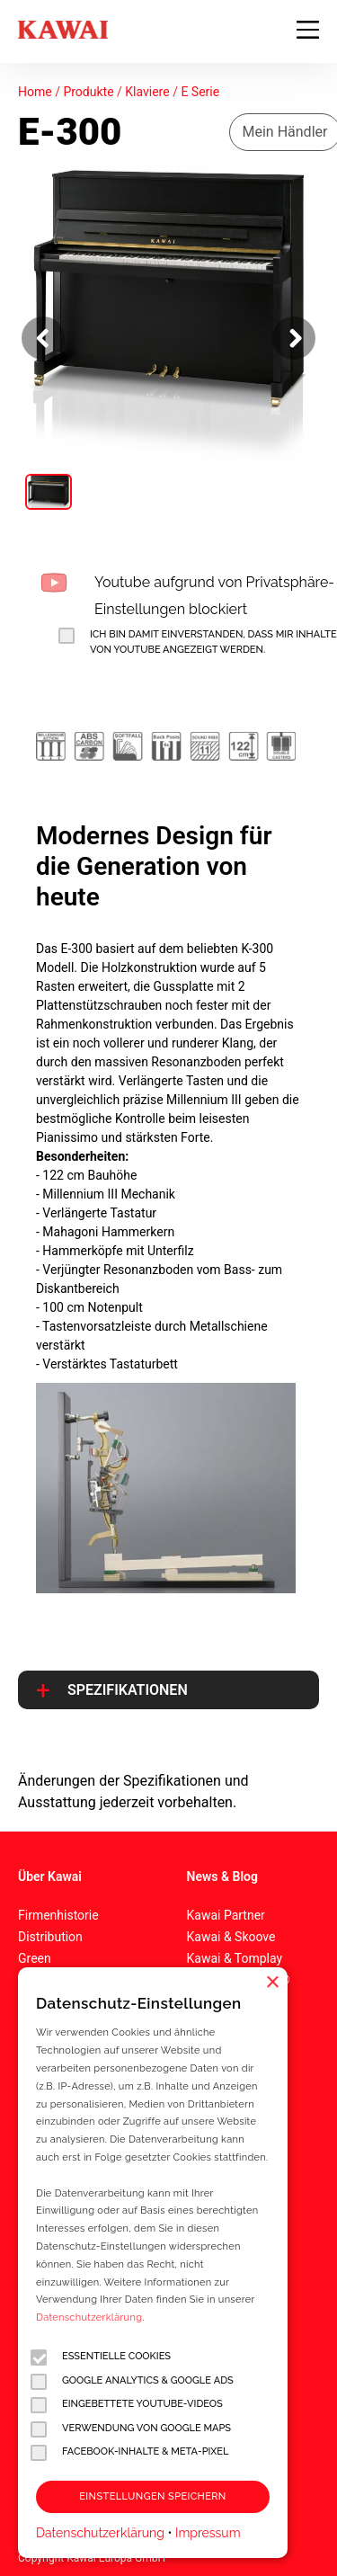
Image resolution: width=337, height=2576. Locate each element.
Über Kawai (50, 1876)
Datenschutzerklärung (89, 2317)
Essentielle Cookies (101, 2357)
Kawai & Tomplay (235, 1958)
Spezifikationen (127, 1689)
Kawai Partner (226, 1915)
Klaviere (147, 92)
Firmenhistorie (58, 1915)
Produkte (88, 92)
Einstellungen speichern (152, 2496)
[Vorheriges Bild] (43, 338)
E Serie (200, 92)
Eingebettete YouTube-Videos (127, 2404)
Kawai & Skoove (231, 1937)
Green (34, 1958)
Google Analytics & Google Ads (132, 2381)
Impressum (208, 2533)
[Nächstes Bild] (293, 338)
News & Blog (222, 1876)
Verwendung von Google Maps (131, 2429)
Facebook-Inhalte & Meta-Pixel (129, 2452)
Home (35, 92)
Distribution (50, 1937)
